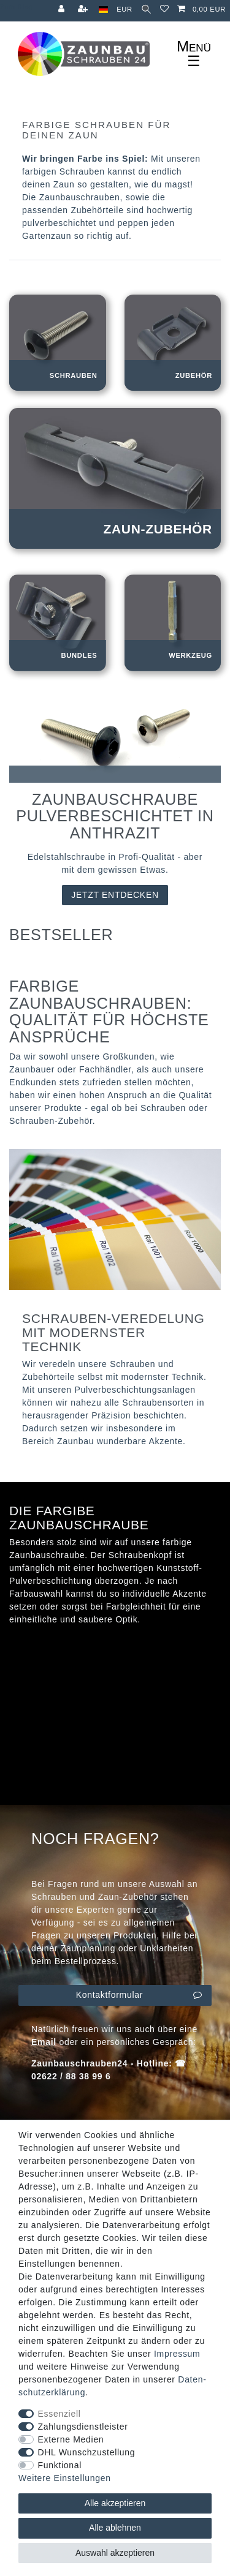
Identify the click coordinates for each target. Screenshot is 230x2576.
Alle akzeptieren (115, 2503)
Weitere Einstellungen (64, 2478)
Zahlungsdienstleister (83, 2426)
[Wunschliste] (165, 9)
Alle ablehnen (115, 2528)
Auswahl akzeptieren (115, 2553)
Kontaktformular (139, 1995)
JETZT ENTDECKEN (114, 895)
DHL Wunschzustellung (87, 2452)
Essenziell (59, 2414)
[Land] (103, 9)
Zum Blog (16, 6)
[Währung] (124, 9)
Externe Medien (71, 2439)
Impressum (177, 2354)
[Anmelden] (62, 9)
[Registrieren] (84, 9)
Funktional (60, 2465)
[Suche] (146, 9)
